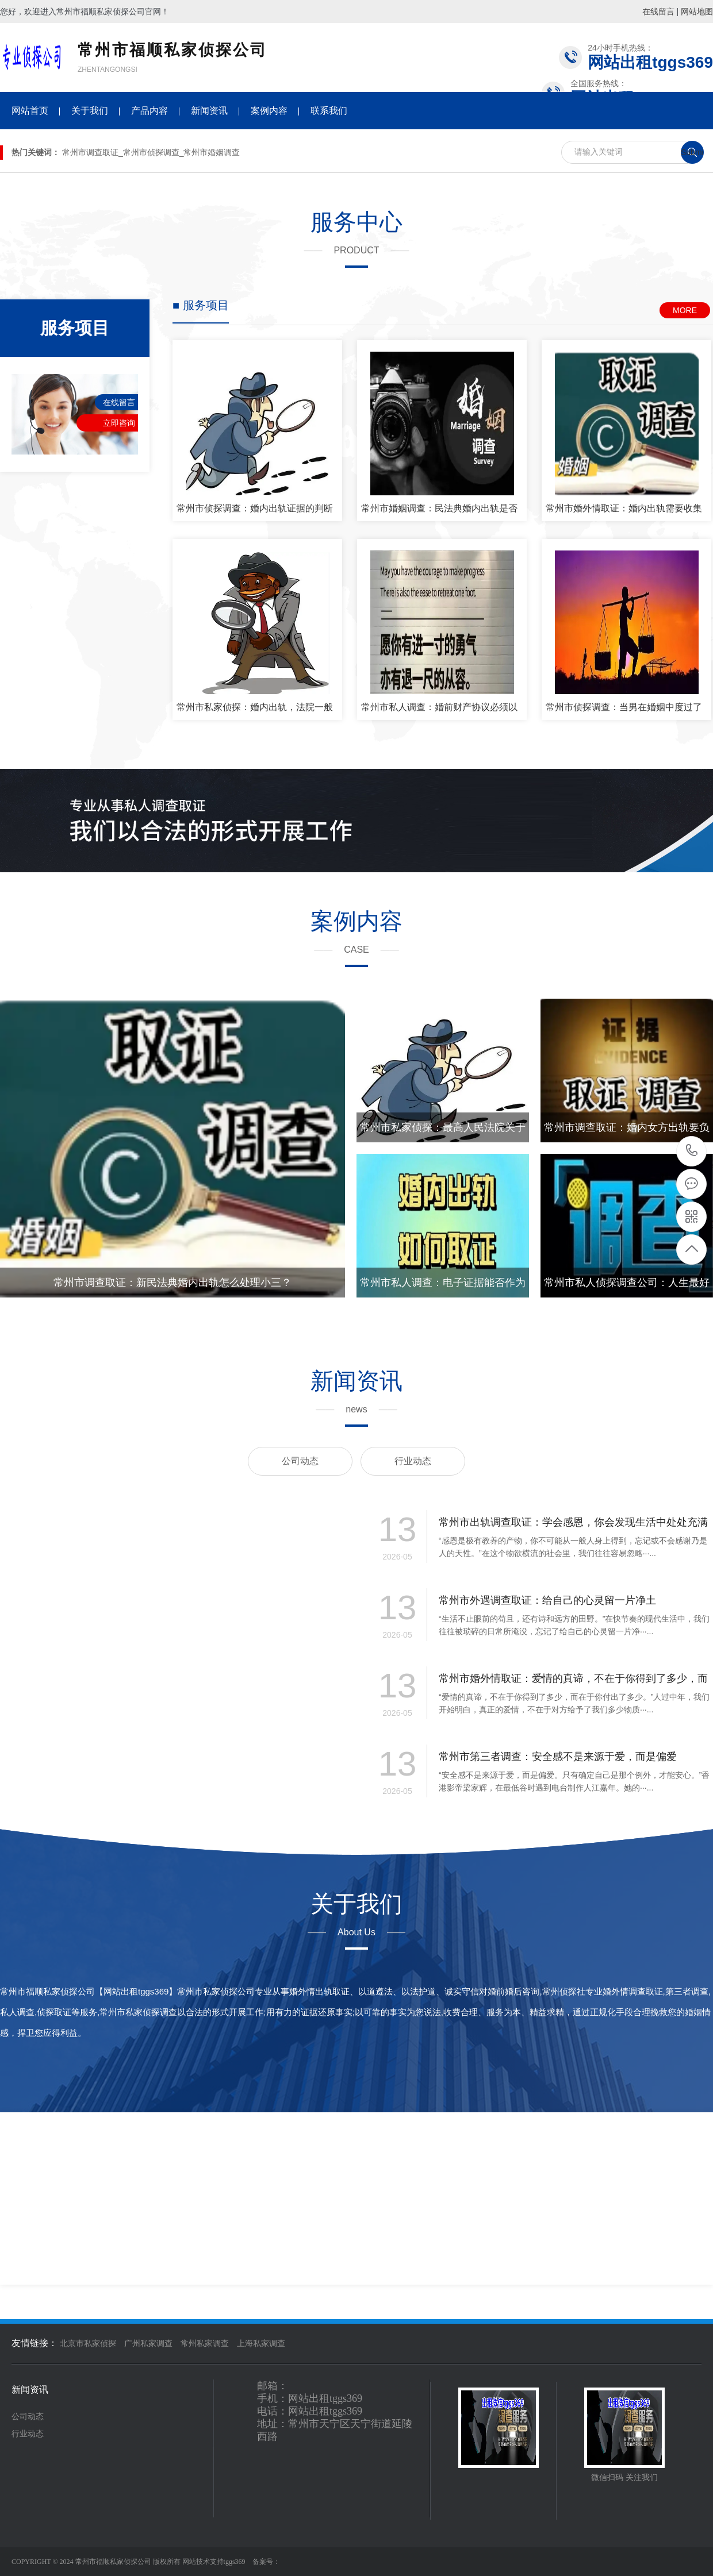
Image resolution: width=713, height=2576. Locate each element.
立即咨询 (119, 423)
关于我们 (89, 110)
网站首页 (30, 110)
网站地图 (697, 11)
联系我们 (328, 110)
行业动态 (412, 1461)
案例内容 (269, 110)
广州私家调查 (148, 2343)
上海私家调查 (261, 2343)
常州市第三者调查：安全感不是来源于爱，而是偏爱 (558, 1756)
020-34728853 (692, 1151)
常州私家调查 (205, 2343)
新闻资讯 (209, 110)
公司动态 (300, 1461)
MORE (685, 310)
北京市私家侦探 (88, 2343)
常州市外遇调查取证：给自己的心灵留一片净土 (547, 1600)
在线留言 (658, 11)
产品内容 (149, 110)
